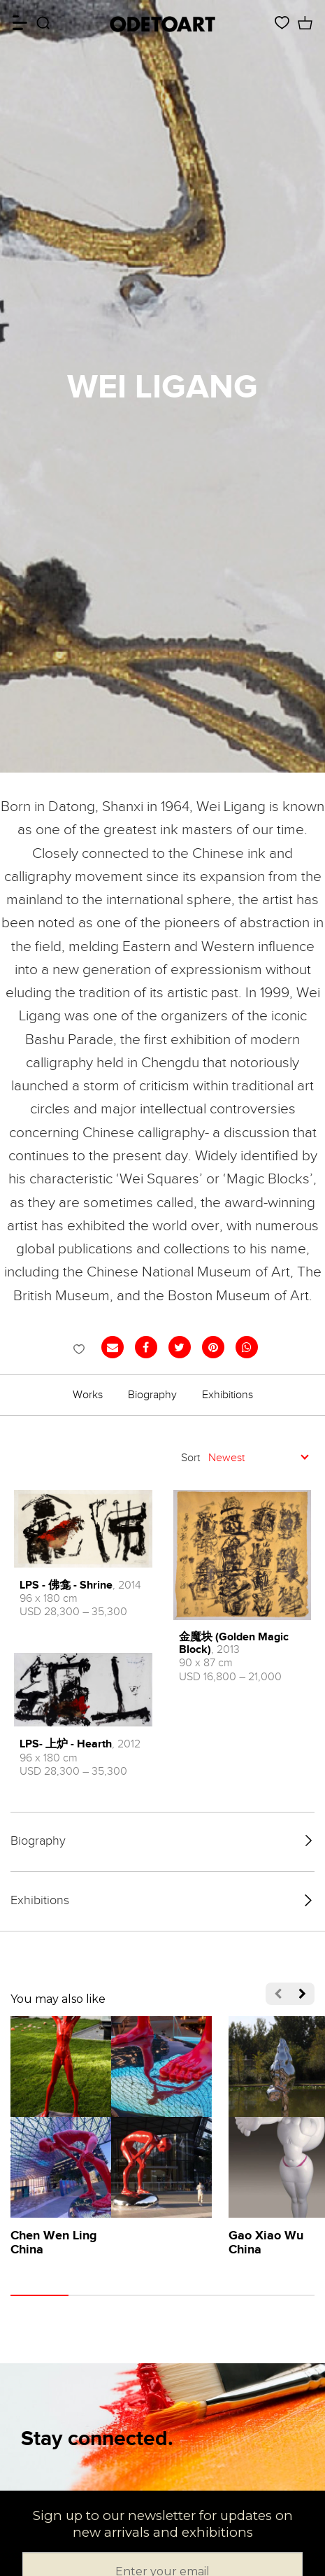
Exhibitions (227, 1394)
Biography (152, 1394)
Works (88, 1394)
